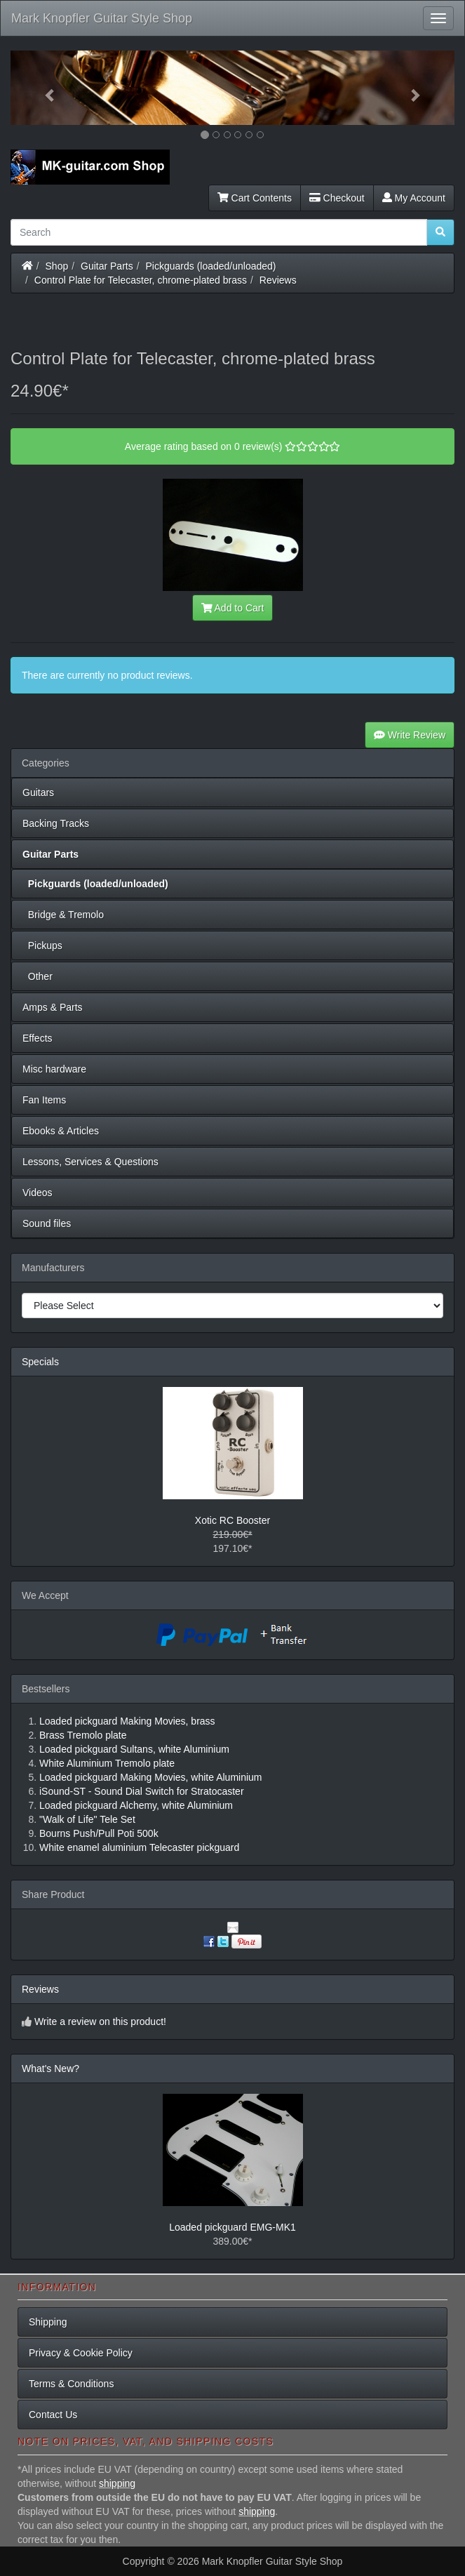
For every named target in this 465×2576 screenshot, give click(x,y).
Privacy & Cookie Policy (81, 2352)
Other (37, 976)
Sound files (46, 1223)
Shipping (48, 2322)
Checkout (337, 198)
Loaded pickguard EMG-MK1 (232, 2227)
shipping (117, 2483)
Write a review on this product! (100, 2021)
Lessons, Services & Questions (90, 1161)
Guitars (38, 792)
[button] (44, 88)
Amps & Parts (52, 1007)
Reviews (278, 280)
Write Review (409, 735)
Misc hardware (54, 1069)
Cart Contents (254, 198)
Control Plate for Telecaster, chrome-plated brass (140, 280)
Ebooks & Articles (60, 1130)
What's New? (50, 2068)
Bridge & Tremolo (63, 914)
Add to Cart (232, 607)
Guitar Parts (107, 266)
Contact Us (53, 2414)
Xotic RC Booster (232, 1520)
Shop (57, 266)
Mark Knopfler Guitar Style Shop (101, 18)
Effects (37, 1038)
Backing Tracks (55, 823)
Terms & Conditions (71, 2383)
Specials (40, 1361)
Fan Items (44, 1100)
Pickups (42, 945)
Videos (37, 1192)
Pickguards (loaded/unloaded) (211, 266)
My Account (413, 198)
